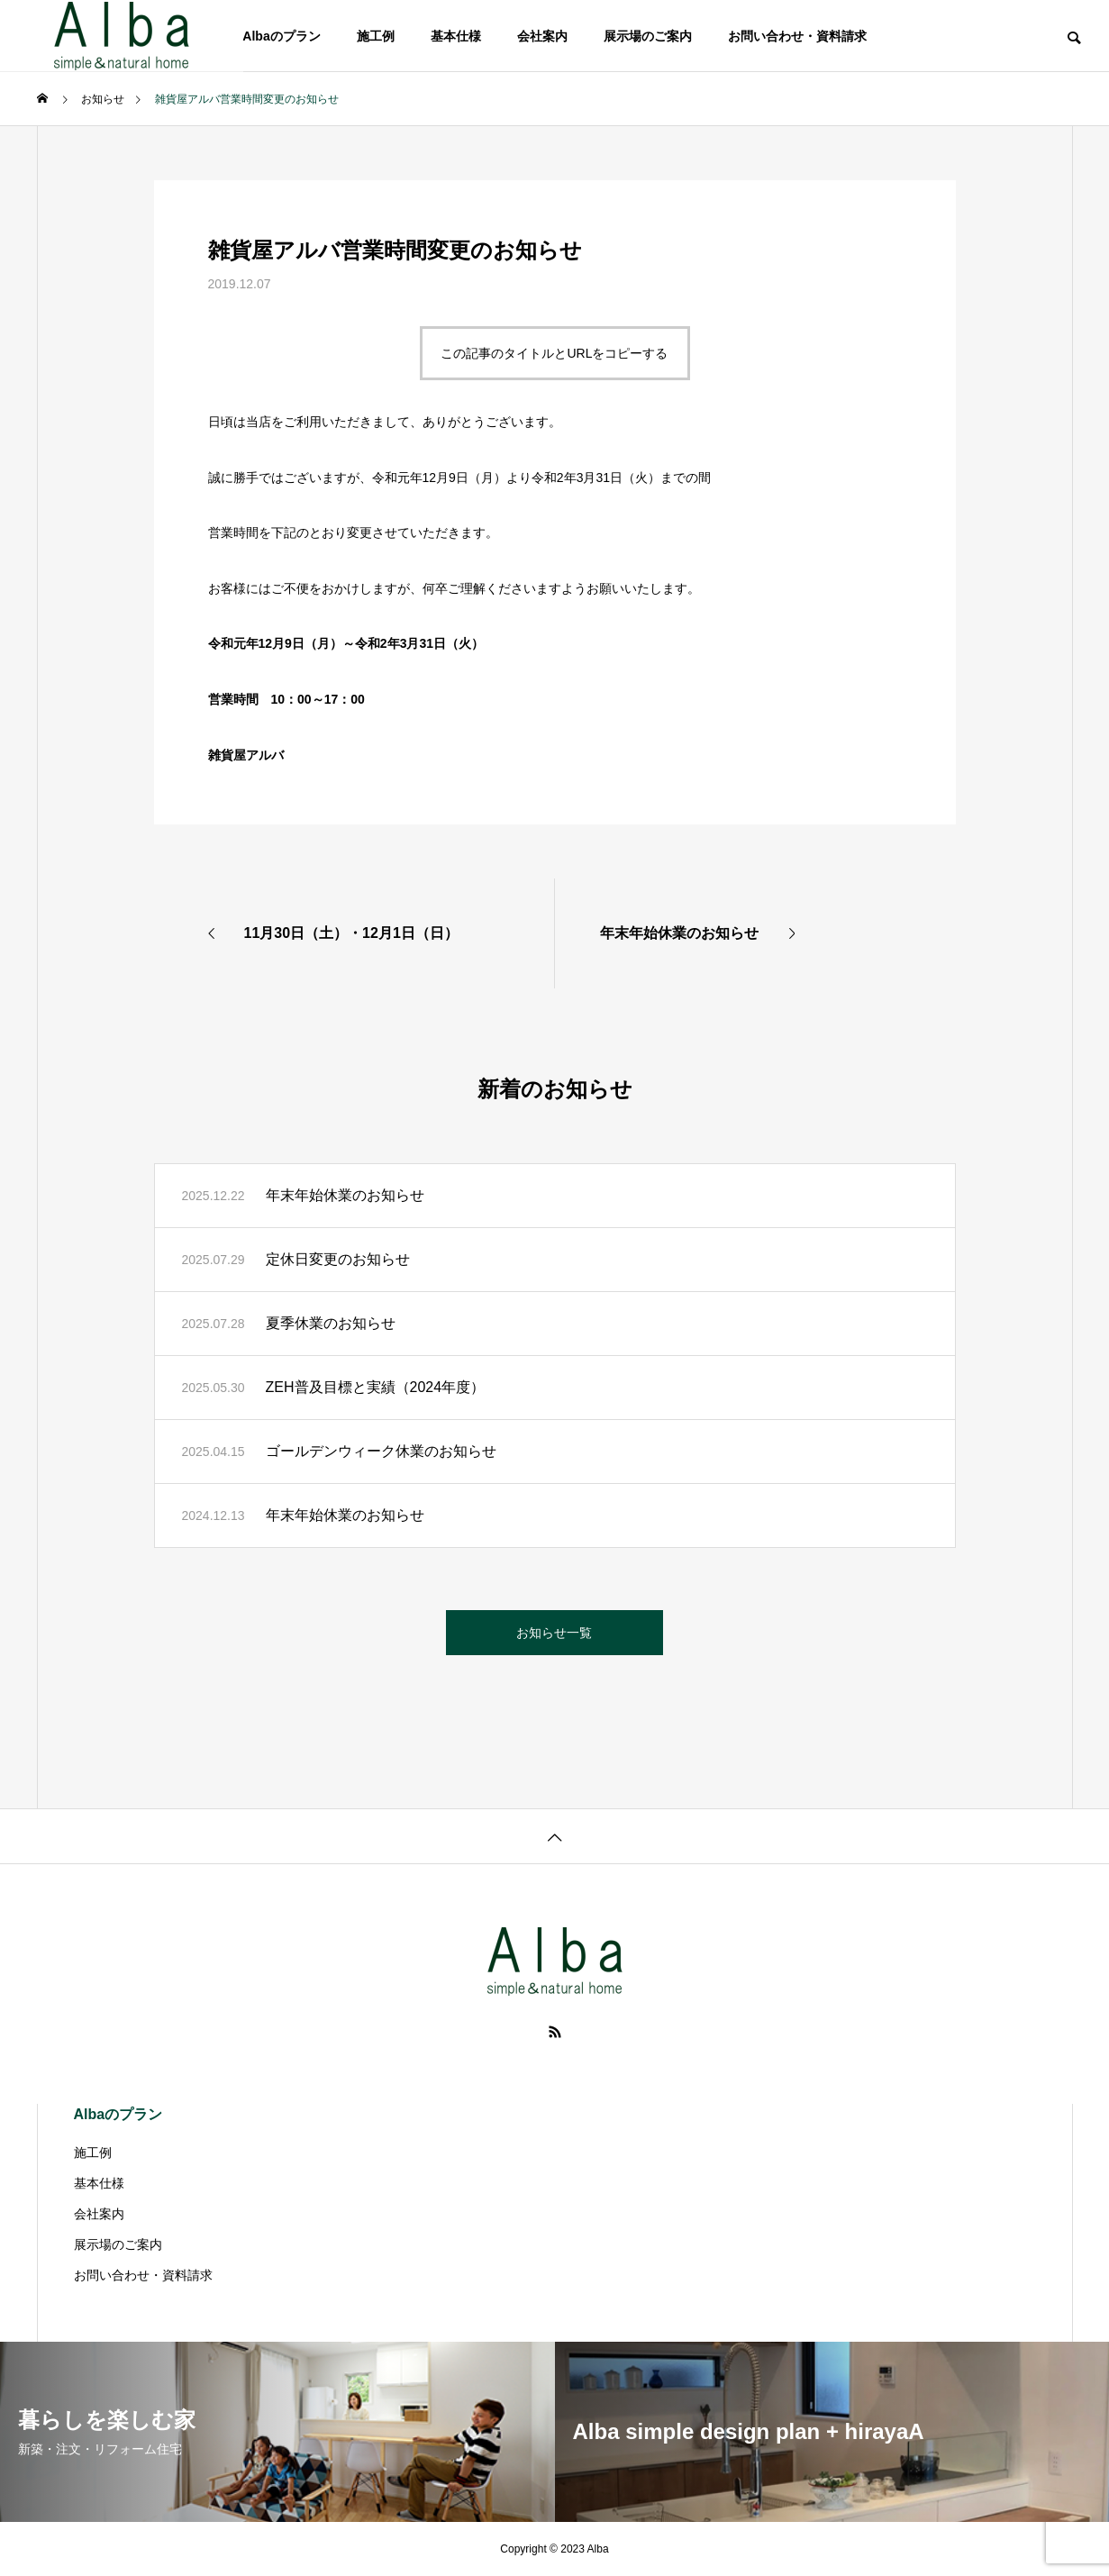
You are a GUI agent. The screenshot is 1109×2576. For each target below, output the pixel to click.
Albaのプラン (281, 36)
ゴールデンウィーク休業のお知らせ (381, 1451)
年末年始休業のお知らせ (345, 1195)
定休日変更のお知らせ (338, 1259)
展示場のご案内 (648, 36)
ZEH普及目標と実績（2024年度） (376, 1387)
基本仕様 (456, 36)
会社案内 (542, 36)
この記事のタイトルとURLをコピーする (554, 353)
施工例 (376, 36)
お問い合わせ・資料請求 (797, 36)
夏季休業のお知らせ (330, 1323)
